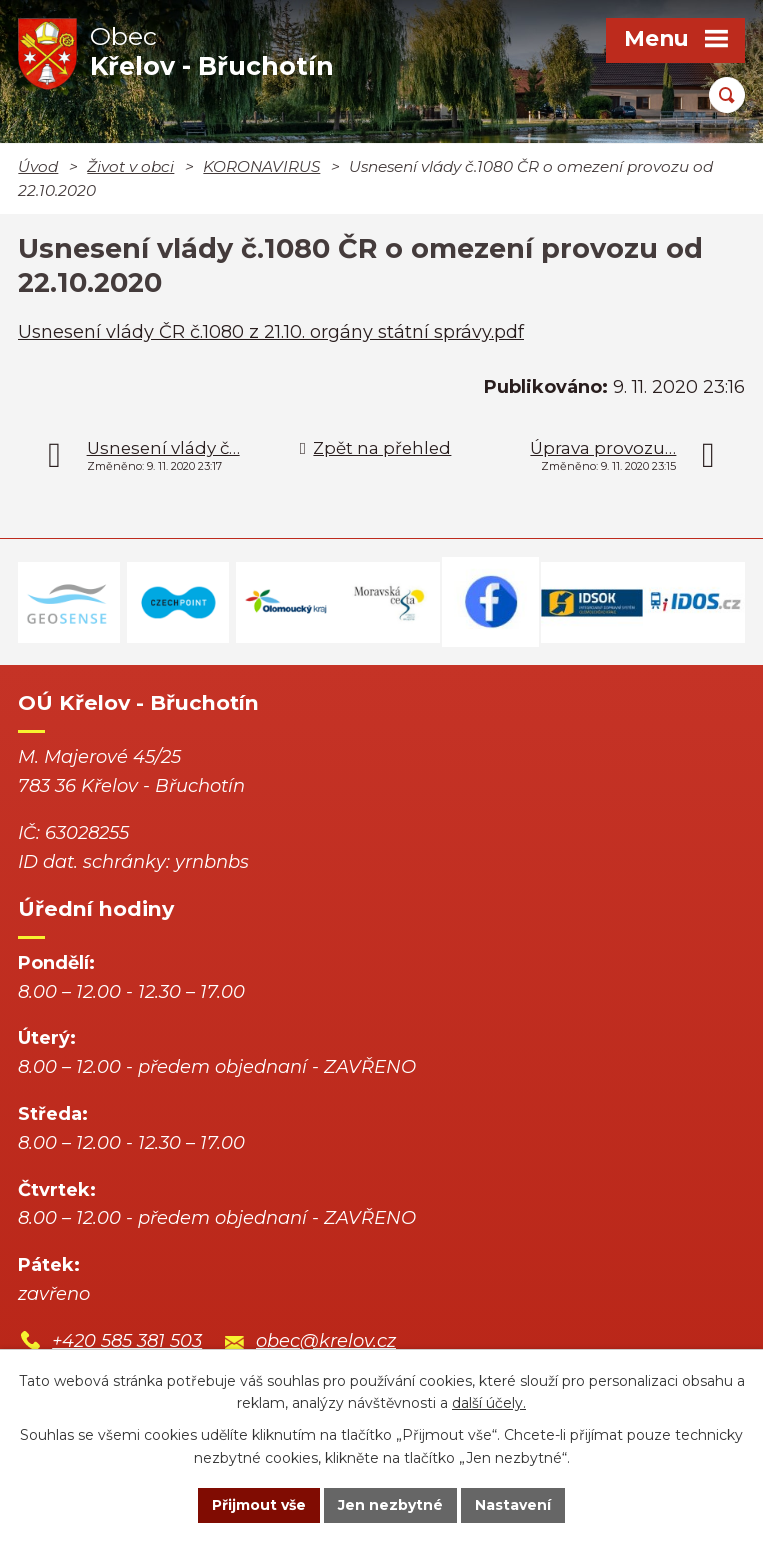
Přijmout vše (259, 1505)
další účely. (489, 1403)
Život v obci (130, 166)
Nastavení (513, 1505)
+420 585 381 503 (127, 1341)
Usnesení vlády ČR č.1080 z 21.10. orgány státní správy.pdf (271, 332)
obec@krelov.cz (326, 1341)
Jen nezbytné (390, 1505)
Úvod (38, 166)
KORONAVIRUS (261, 166)
